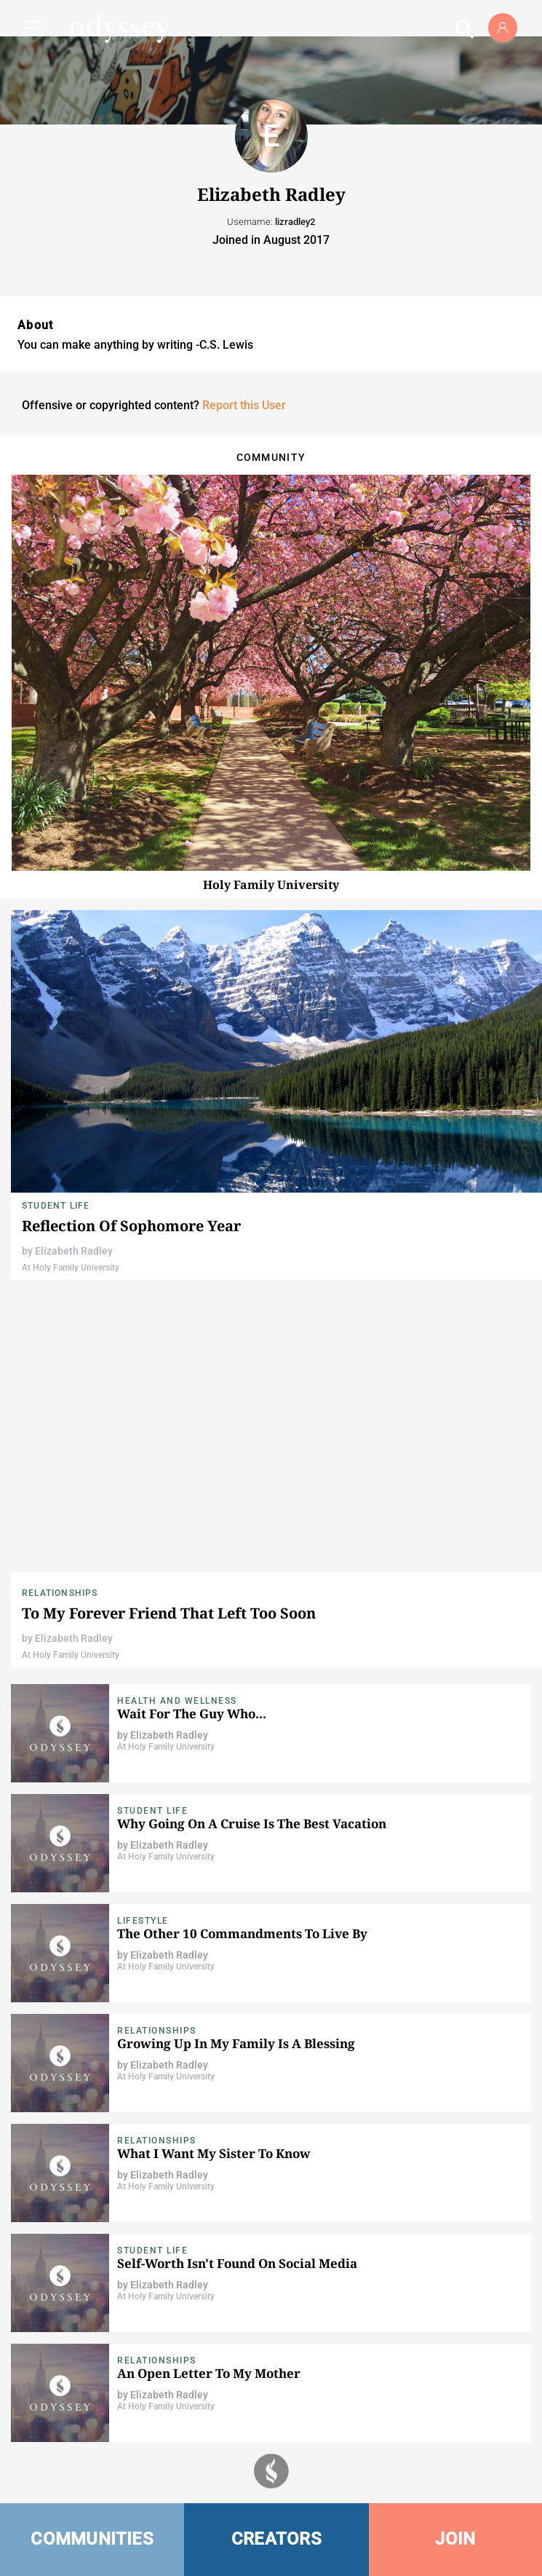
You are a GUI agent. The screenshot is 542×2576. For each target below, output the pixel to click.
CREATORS (276, 2539)
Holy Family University (271, 885)
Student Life (55, 1206)
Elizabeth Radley (74, 1251)
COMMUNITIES (92, 2539)
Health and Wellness (177, 1701)
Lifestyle (143, 1921)
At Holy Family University (70, 1268)
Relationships (60, 1593)
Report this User (244, 405)
